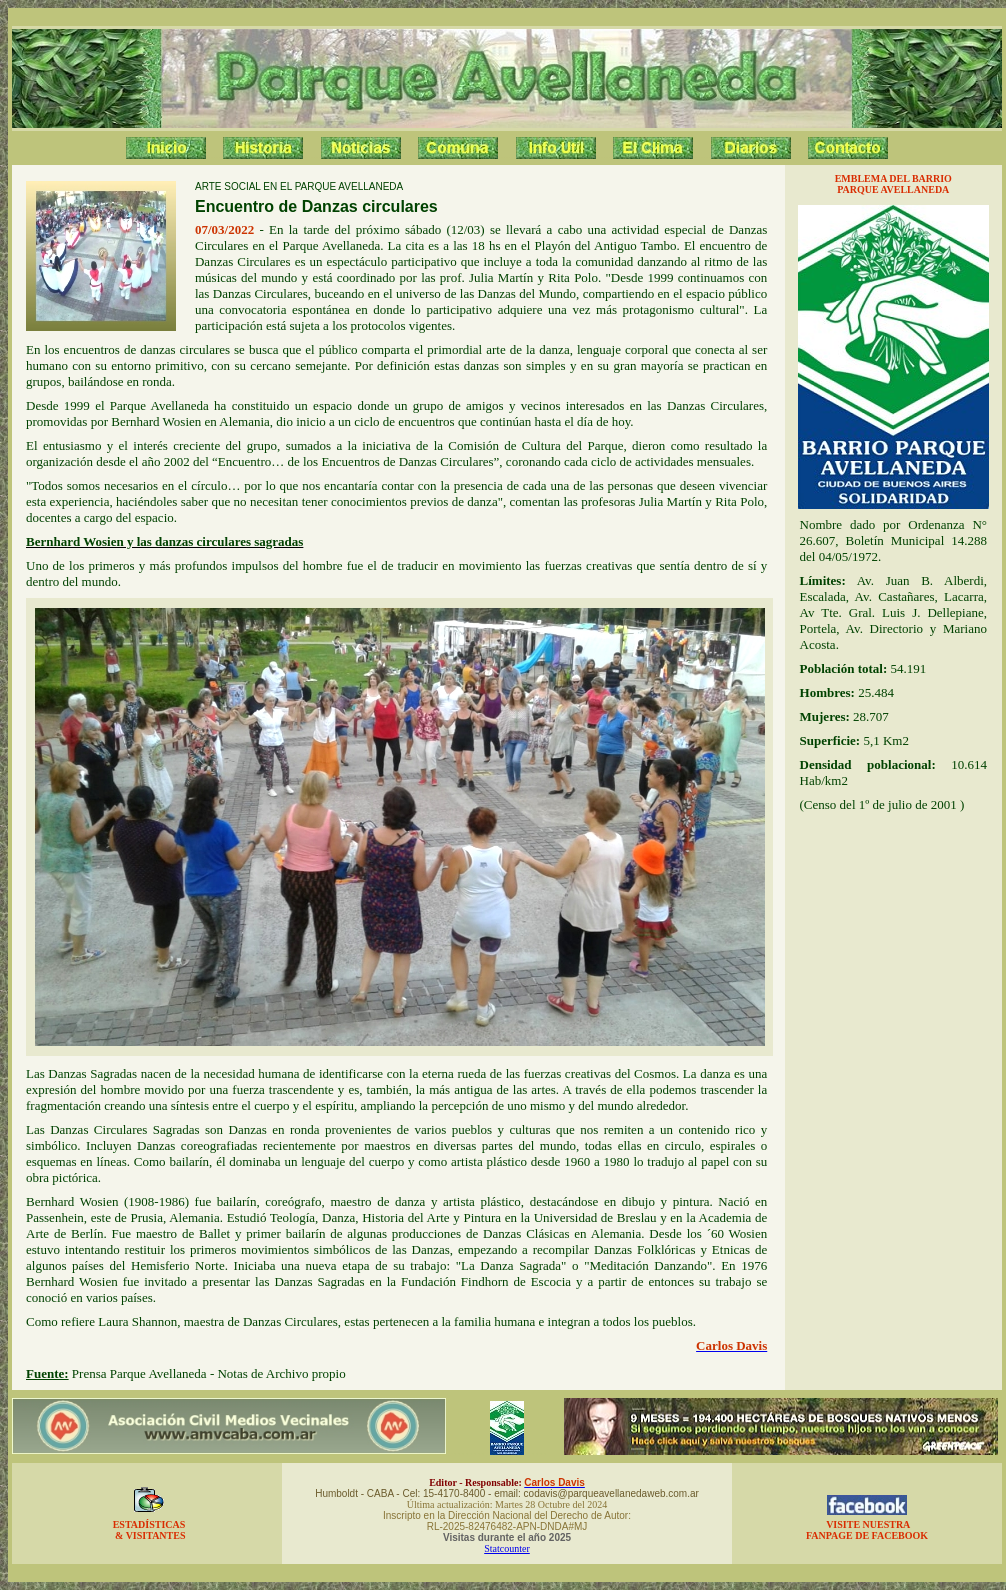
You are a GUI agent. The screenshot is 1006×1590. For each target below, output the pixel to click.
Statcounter (507, 1548)
